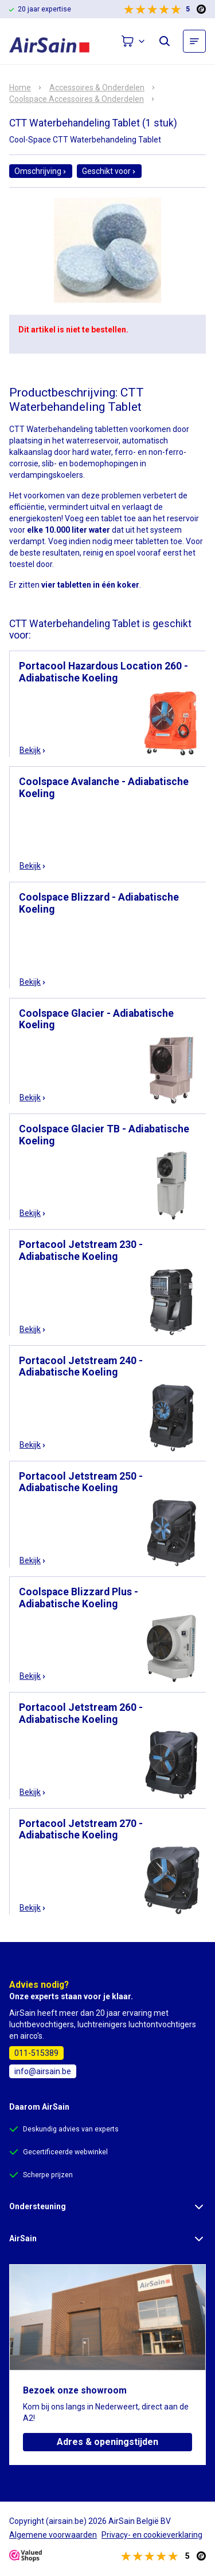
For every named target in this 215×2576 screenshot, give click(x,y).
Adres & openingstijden (107, 2441)
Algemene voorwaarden (53, 2534)
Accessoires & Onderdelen (96, 87)
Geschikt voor (109, 171)
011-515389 (36, 2053)
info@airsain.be (42, 2071)
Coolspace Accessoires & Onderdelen (76, 99)
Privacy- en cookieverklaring (151, 2534)
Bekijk (32, 750)
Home (20, 87)
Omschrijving (40, 171)
